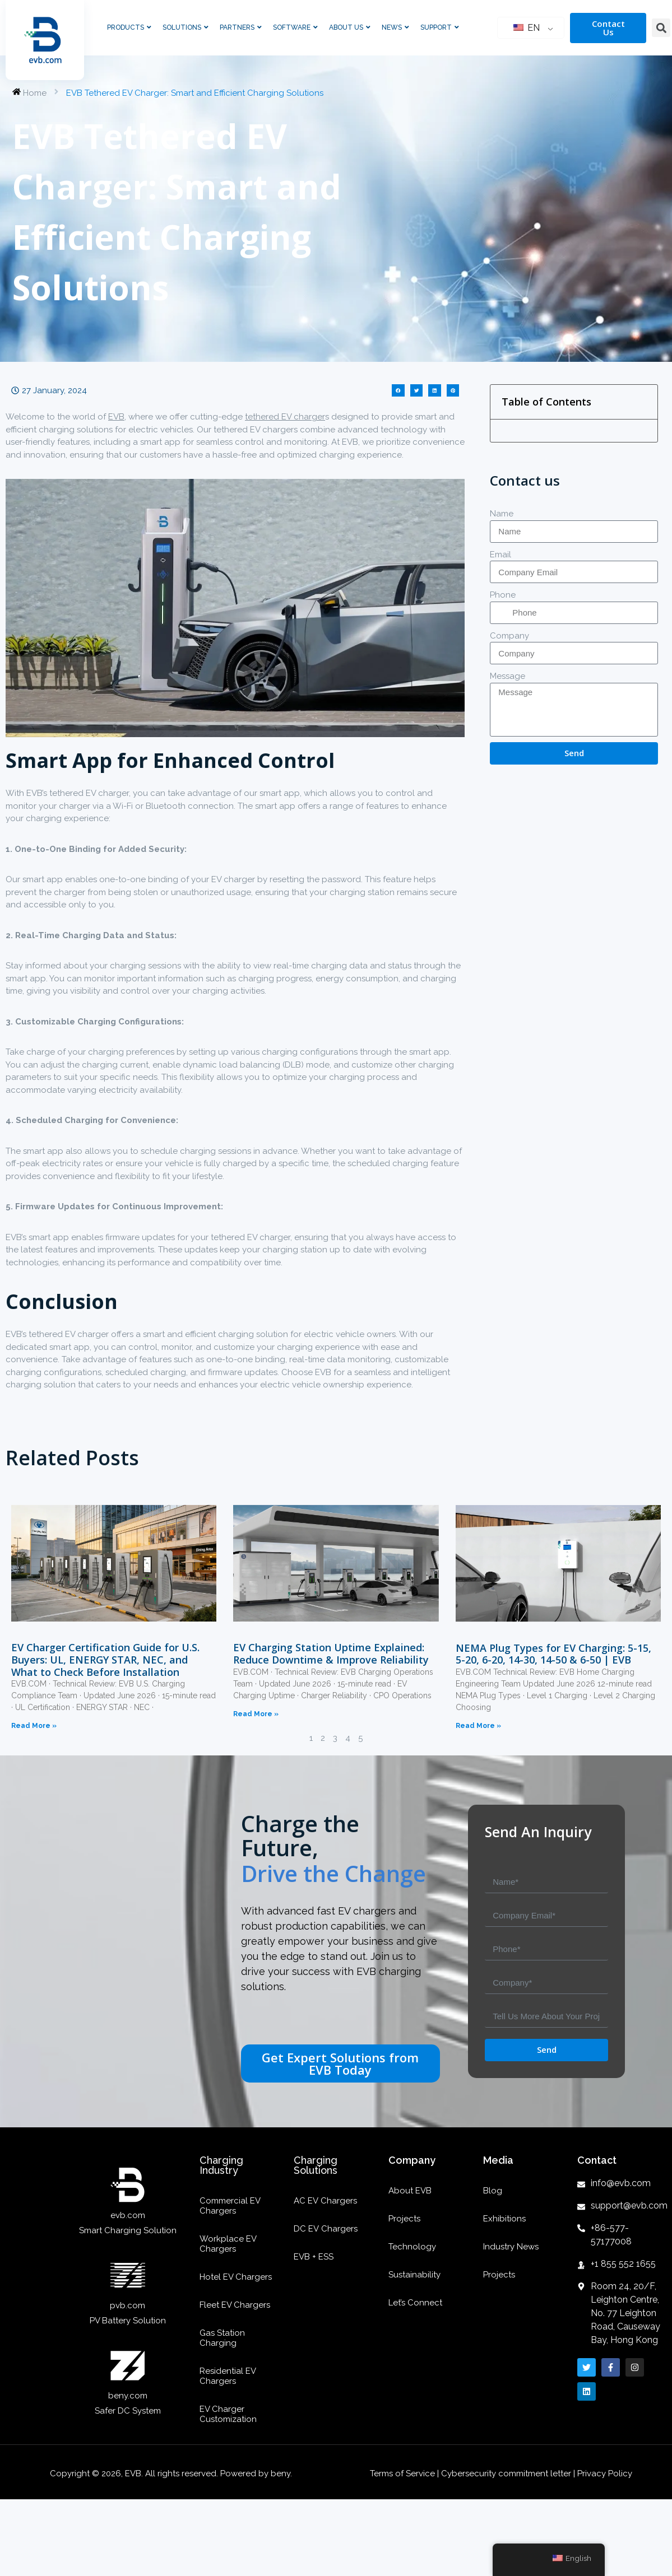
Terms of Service (403, 2473)
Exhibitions (504, 2219)
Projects (404, 2219)
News (395, 27)
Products (129, 27)
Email (500, 554)
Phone (503, 595)
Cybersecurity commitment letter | (508, 2473)
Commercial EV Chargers (230, 2206)
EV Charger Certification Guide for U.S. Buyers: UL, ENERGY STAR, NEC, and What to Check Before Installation (105, 1659)
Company (509, 636)
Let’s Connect (415, 2303)
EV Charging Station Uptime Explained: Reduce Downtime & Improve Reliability (331, 1653)
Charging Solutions (315, 2165)
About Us (349, 27)
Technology (412, 2247)
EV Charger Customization (228, 2414)
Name (501, 514)
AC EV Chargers (325, 2201)
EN (526, 27)
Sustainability (414, 2275)
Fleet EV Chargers (235, 2305)
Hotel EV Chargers (236, 2277)
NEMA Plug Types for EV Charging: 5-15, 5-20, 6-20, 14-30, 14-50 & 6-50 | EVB (553, 1654)
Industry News (511, 2247)
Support (439, 27)
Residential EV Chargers (228, 2376)
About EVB (410, 2191)
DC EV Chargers (326, 2229)
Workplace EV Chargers (228, 2244)
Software (295, 27)
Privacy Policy (604, 2473)
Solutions (185, 27)
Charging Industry (221, 2165)
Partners (241, 27)
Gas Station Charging (222, 2338)
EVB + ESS (313, 2257)
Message (507, 676)
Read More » (34, 1726)
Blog (492, 2191)
